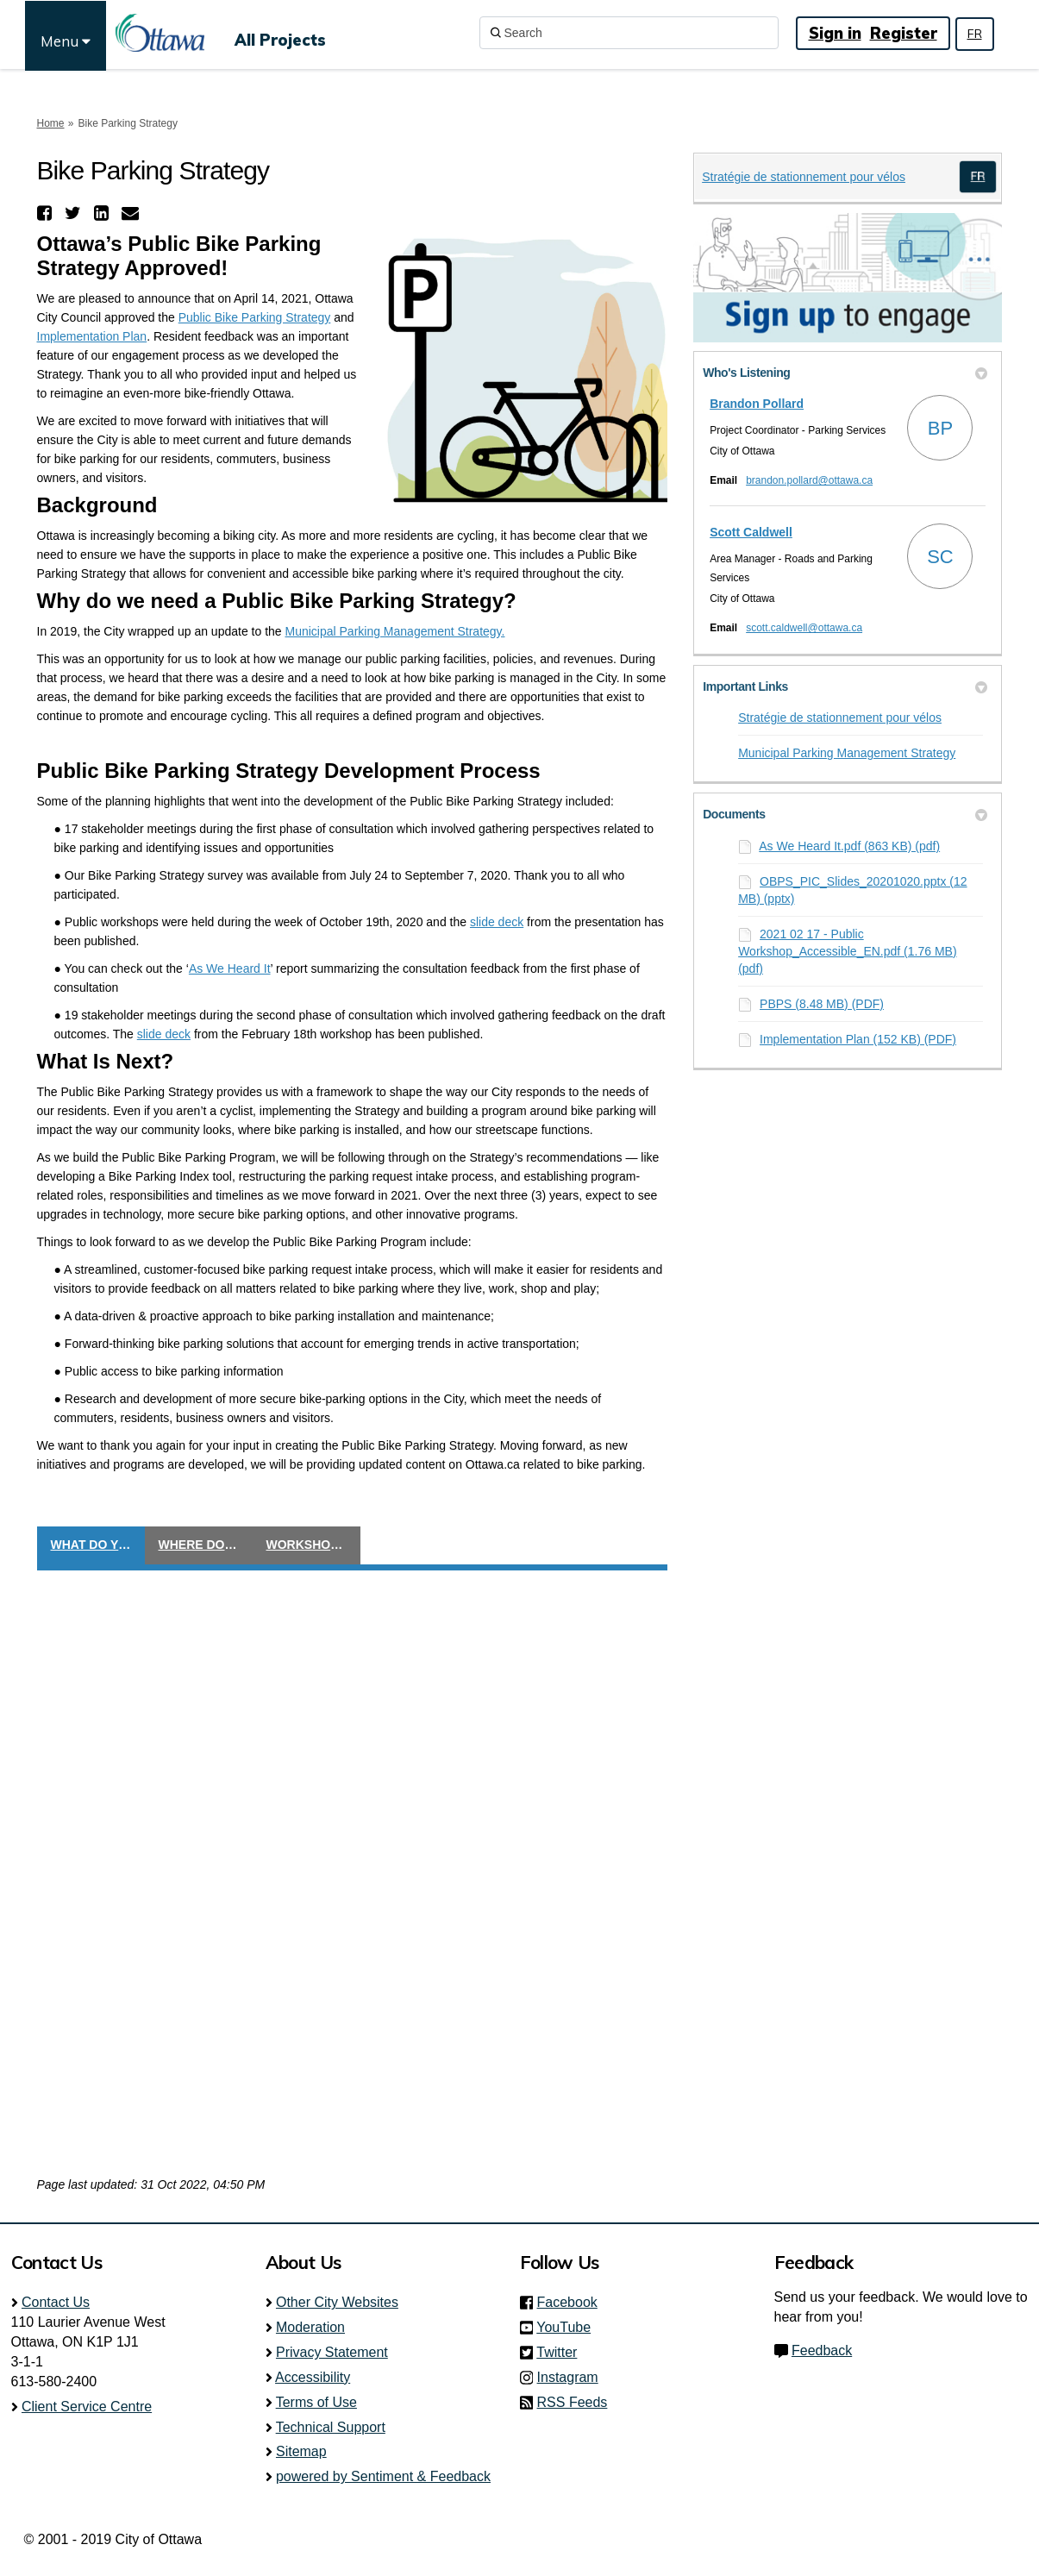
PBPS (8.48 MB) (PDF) (822, 1004)
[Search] (629, 32)
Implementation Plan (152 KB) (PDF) (858, 1039)
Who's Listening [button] (845, 372)
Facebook (572, 2302)
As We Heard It (230, 968)
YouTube (568, 2327)
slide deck (496, 922)
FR (974, 33)
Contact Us (56, 2302)
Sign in (835, 33)
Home (51, 123)
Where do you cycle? (206, 1544)
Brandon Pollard (757, 404)
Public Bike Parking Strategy (254, 317)
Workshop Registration (313, 1544)
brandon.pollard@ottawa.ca (809, 480)
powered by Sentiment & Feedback (383, 2476)
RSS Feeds (572, 2402)
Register (903, 33)
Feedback (822, 2350)
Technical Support (330, 2427)
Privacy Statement (332, 2352)
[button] (46, 213)
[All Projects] (280, 33)
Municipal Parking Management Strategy (846, 753)
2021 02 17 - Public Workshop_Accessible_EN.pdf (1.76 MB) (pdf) (847, 951)
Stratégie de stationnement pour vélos (803, 177)
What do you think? (98, 1544)
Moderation (310, 2327)
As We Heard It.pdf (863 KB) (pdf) (849, 846)
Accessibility (312, 2377)
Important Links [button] (845, 686)
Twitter (561, 2352)
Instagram (573, 2377)
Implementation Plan (92, 336)
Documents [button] (845, 814)
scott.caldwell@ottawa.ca (804, 628)
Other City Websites (337, 2302)
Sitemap (301, 2451)
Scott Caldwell (751, 532)
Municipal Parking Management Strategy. (394, 631)
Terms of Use (316, 2402)
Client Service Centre (87, 2406)
